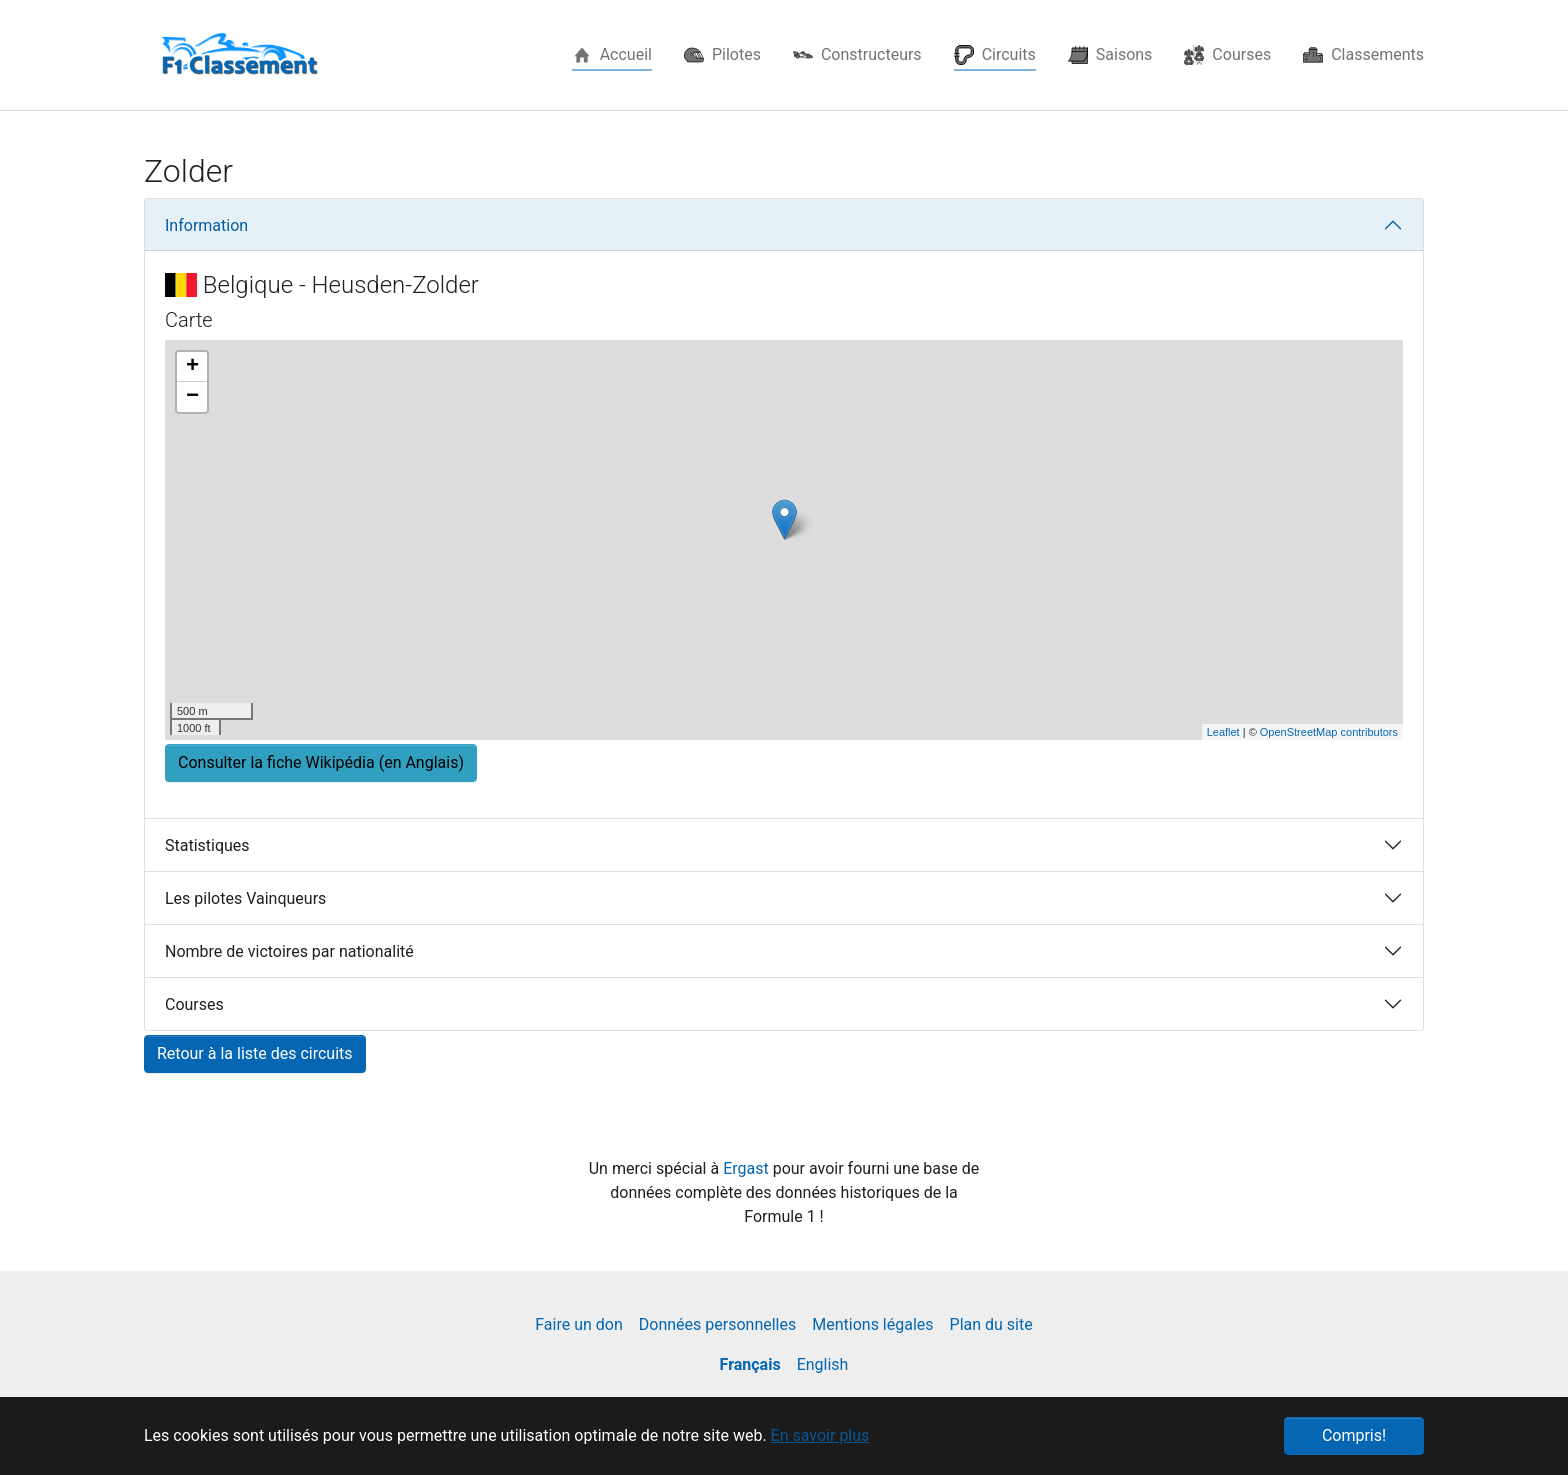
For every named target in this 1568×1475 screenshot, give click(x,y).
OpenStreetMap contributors (1329, 732)
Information (206, 225)
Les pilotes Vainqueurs (245, 898)
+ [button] (192, 367)
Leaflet (1223, 732)
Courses (194, 1004)
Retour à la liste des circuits (255, 1053)
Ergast (748, 1168)
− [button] (192, 397)
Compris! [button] (1354, 1435)
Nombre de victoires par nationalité (289, 951)
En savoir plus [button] (820, 1435)
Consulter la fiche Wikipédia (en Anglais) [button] (321, 762)
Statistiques (207, 845)
